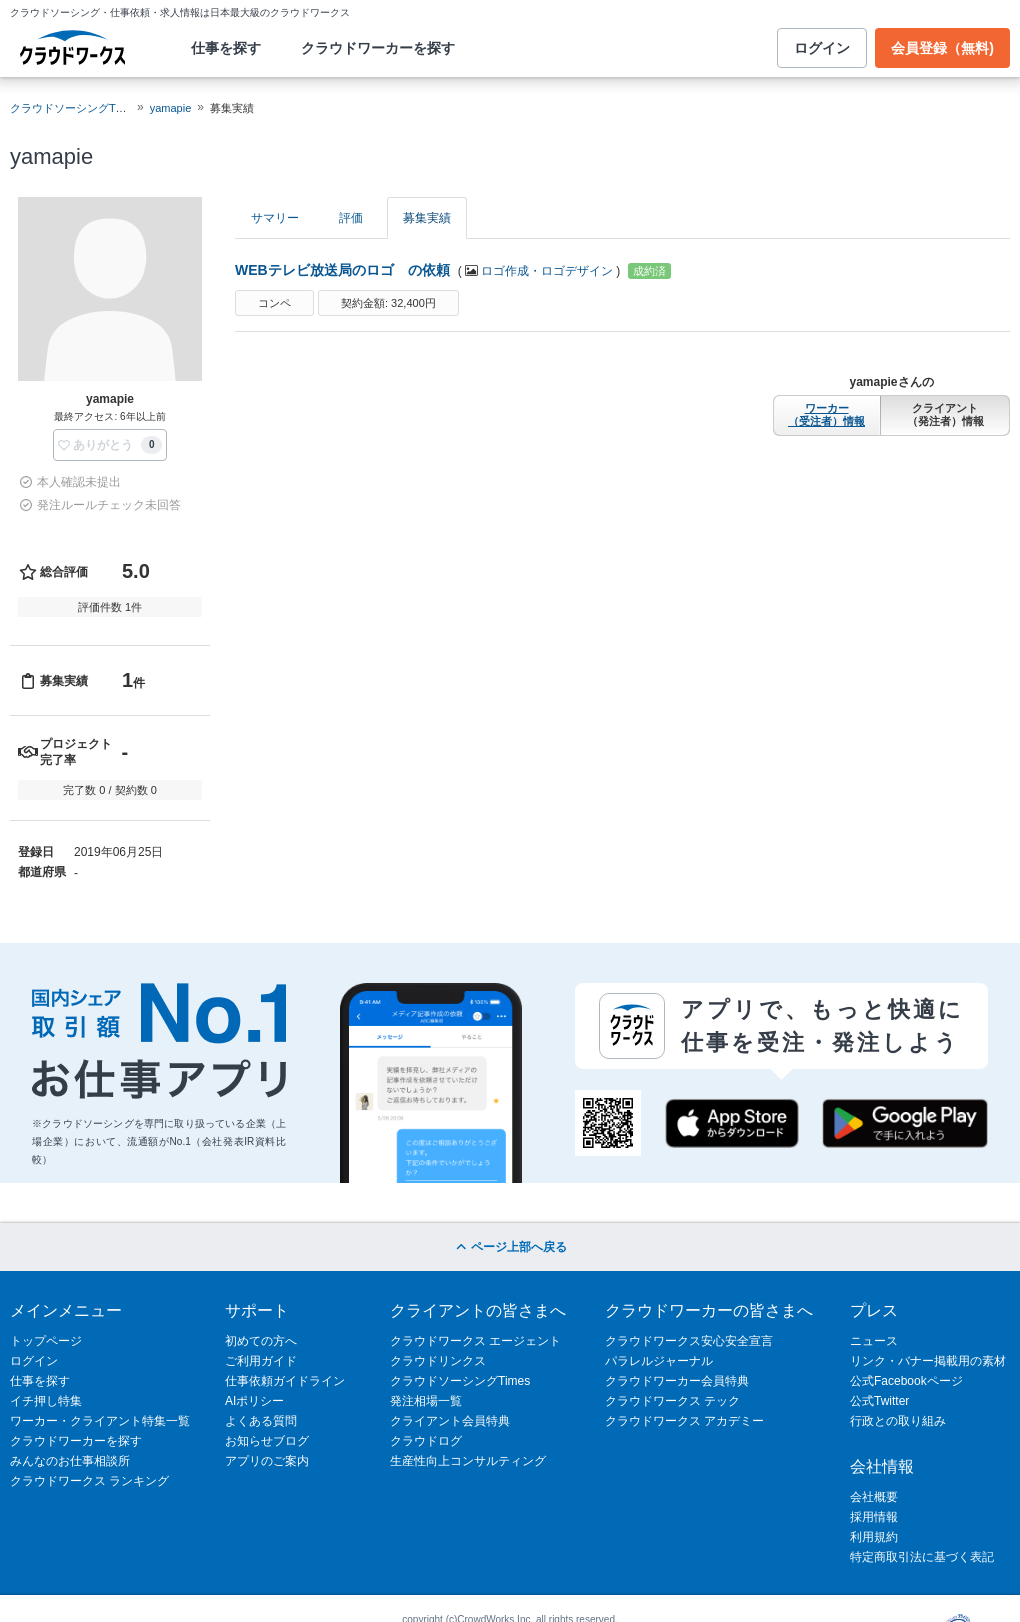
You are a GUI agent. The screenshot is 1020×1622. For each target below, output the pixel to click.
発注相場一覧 (426, 1401)
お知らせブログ (267, 1441)
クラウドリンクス (438, 1361)
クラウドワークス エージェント (475, 1341)
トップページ (46, 1341)
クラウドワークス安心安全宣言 (689, 1341)
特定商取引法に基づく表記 (922, 1557)
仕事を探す (226, 48)
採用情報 (874, 1517)
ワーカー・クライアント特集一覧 (100, 1421)
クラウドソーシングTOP (70, 108)
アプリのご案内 (267, 1461)
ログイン (822, 48)
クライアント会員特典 (450, 1421)
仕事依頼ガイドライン (285, 1381)
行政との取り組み (898, 1421)
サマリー (275, 218)
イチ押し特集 (46, 1401)
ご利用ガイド (261, 1361)
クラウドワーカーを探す (378, 48)
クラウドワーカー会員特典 (677, 1381)
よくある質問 (261, 1421)
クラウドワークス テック (672, 1401)
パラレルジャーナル (659, 1361)
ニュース (874, 1341)
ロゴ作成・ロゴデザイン (547, 271)
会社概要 (874, 1497)
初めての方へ (261, 1341)
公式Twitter (879, 1401)
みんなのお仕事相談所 (70, 1461)
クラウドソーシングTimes (460, 1381)
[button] (110, 445)
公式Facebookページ (906, 1381)
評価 (351, 218)
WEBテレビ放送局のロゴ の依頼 (342, 270)
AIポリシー (254, 1401)
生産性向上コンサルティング (468, 1461)
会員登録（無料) (942, 48)
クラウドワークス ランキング (89, 1481)
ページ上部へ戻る (509, 1247)
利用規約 (874, 1537)
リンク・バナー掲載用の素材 (928, 1361)
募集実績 (427, 218)
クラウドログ (426, 1441)
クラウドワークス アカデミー (684, 1421)
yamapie (171, 108)
